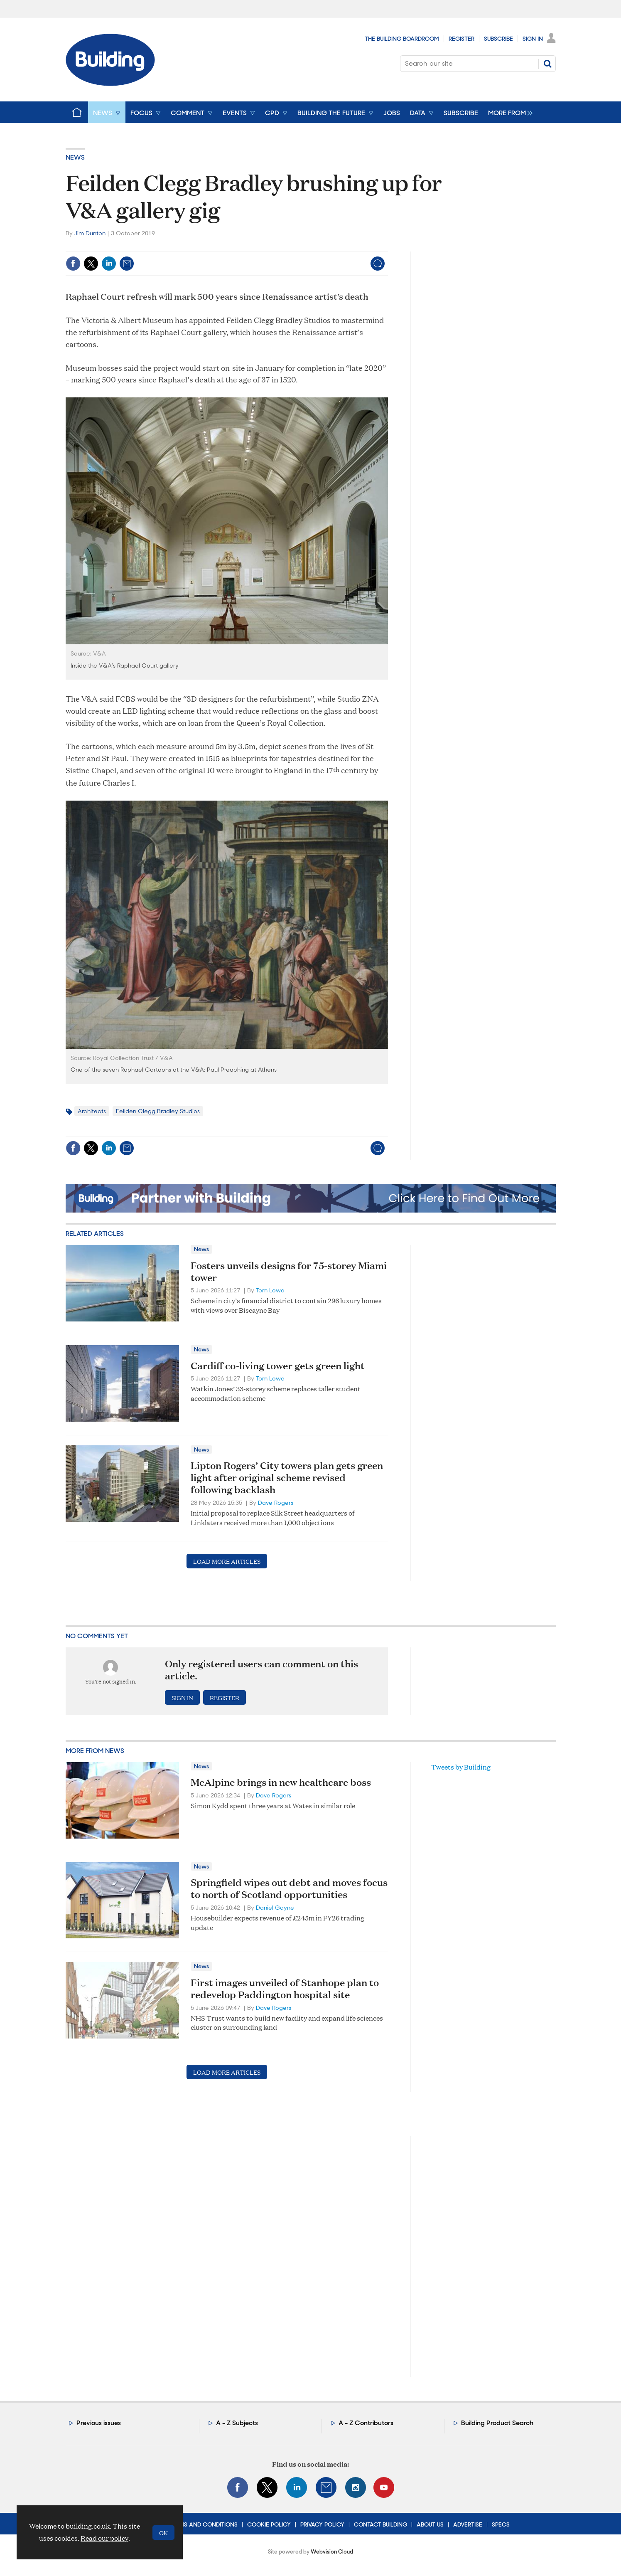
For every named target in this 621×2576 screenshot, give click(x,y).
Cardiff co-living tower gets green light (278, 1365)
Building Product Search (497, 2422)
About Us (430, 2524)
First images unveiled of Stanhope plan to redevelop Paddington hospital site (285, 1988)
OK (163, 2532)
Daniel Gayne (275, 1907)
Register (461, 38)
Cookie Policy (269, 2524)
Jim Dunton (90, 233)
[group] (508, 112)
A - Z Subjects (237, 2422)
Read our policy (104, 2538)
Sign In (533, 38)
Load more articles (226, 1561)
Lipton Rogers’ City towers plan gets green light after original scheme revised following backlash (287, 1477)
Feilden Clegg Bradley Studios (158, 1111)
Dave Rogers (275, 1502)
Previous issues (98, 2422)
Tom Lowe (270, 1290)
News (75, 157)
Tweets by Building (461, 1767)
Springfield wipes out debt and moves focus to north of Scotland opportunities (289, 1888)
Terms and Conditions (203, 2524)
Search (547, 63)
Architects (92, 1111)
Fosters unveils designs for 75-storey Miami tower (289, 1271)
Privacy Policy (322, 2524)
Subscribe (498, 38)
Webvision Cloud (332, 2551)
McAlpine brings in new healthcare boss (281, 1782)
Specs (501, 2524)
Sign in (182, 1697)
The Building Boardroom (402, 38)
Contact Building (380, 2524)
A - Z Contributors (366, 2422)
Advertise (467, 2524)
